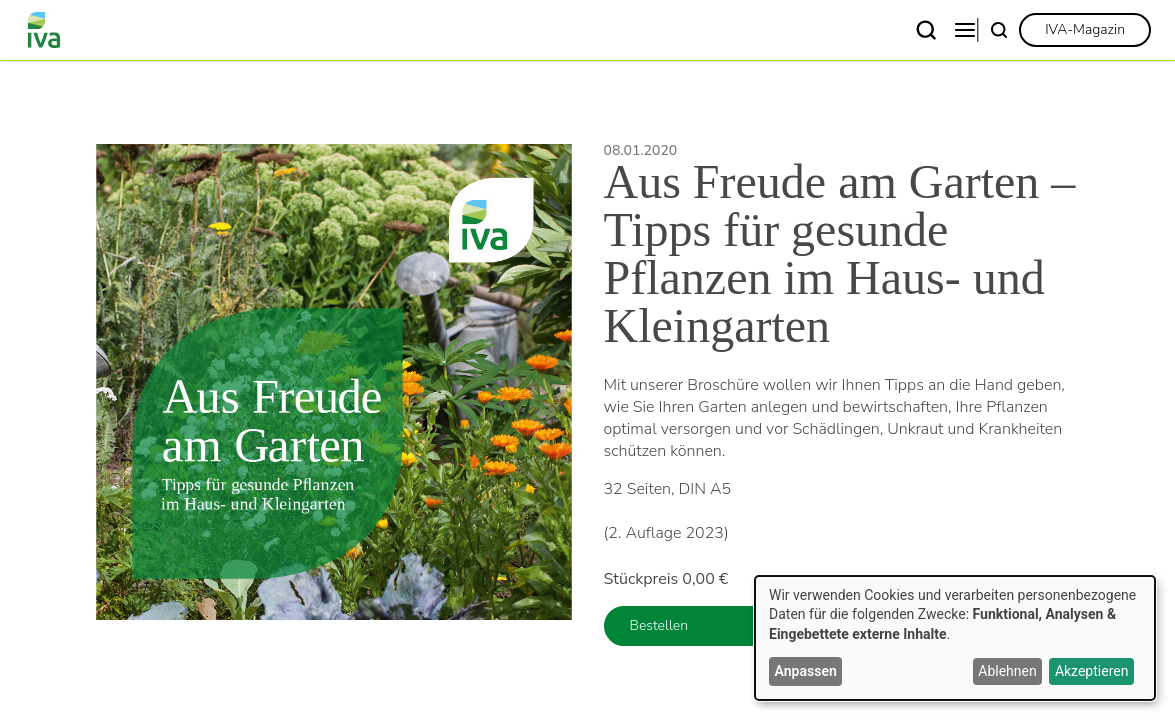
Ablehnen (1007, 671)
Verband (317, 30)
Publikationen (798, 30)
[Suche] (999, 30)
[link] (1085, 30)
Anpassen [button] (806, 671)
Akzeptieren (1092, 671)
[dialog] (955, 638)
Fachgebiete (427, 30)
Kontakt (912, 30)
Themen (536, 30)
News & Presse (658, 30)
